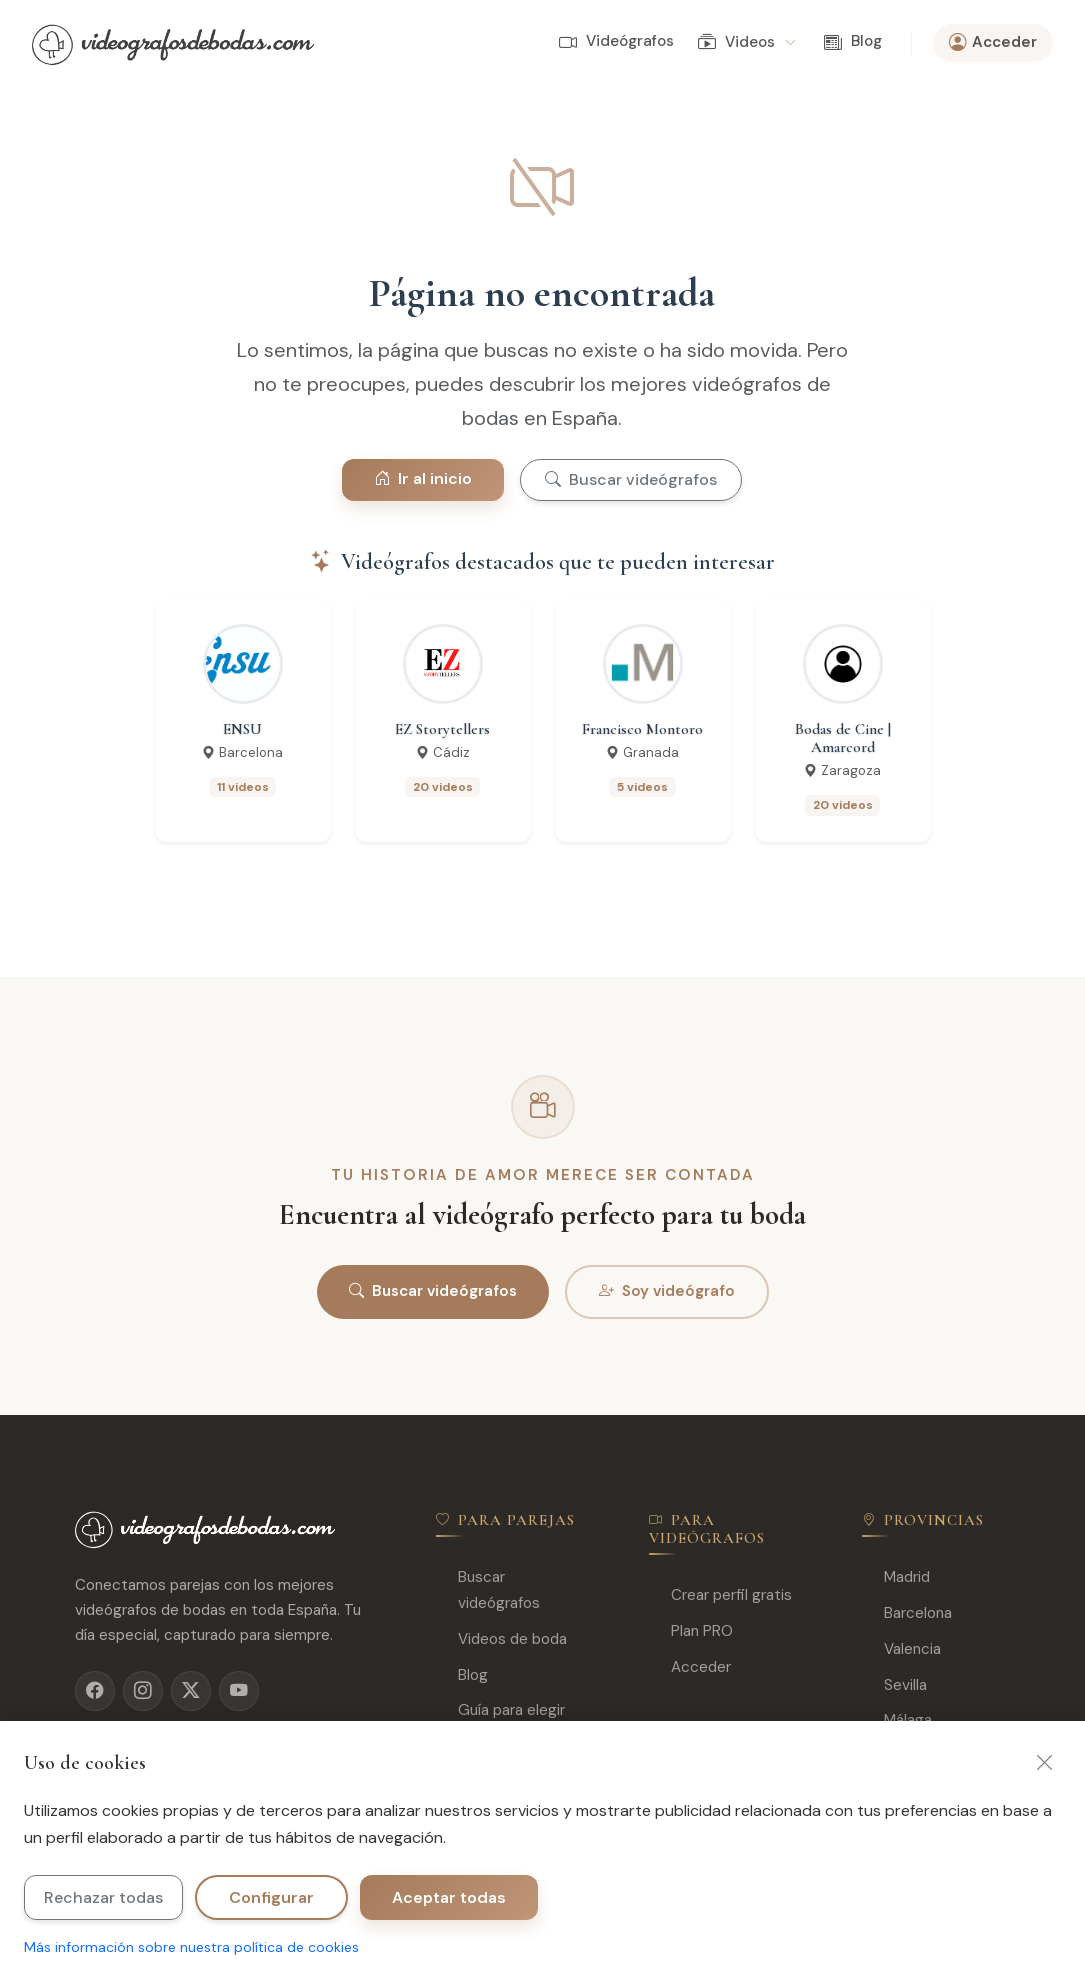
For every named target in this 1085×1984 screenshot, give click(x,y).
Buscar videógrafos (631, 479)
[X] (191, 1691)
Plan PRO (691, 1631)
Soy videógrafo (667, 1292)
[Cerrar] (1045, 1763)
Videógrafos (616, 42)
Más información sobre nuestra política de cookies (191, 1947)
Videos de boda (501, 1639)
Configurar (271, 1897)
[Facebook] (95, 1691)
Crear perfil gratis (720, 1595)
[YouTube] (239, 1691)
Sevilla (894, 1685)
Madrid (896, 1577)
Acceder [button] (993, 43)
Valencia (901, 1649)
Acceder (690, 1667)
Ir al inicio (423, 478)
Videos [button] (746, 43)
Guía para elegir (500, 1710)
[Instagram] (143, 1691)
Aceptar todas (449, 1897)
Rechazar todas (103, 1897)
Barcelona (907, 1613)
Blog (853, 42)
